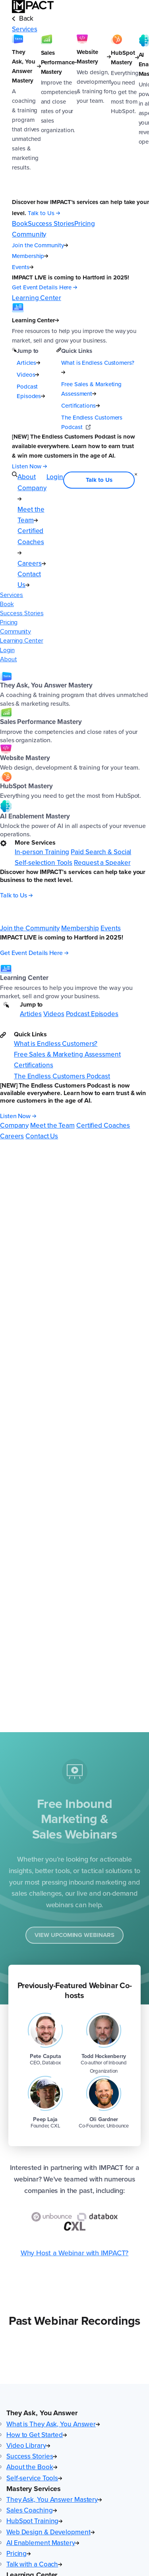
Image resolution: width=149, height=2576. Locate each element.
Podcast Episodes (31, 391)
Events (22, 267)
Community (15, 631)
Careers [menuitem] (31, 563)
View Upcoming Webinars (74, 1937)
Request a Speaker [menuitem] (102, 863)
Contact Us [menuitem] (29, 579)
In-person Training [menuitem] (42, 852)
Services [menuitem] (24, 29)
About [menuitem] (26, 477)
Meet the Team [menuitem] (30, 514)
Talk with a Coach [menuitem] (34, 2564)
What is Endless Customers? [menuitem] (55, 1044)
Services (11, 595)
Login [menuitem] (55, 477)
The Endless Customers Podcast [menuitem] (62, 1076)
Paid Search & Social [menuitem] (101, 852)
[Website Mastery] (94, 115)
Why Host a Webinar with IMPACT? (75, 2253)
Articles (28, 362)
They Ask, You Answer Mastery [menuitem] (54, 2500)
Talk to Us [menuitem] (99, 480)
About (8, 659)
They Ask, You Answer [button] (41, 2413)
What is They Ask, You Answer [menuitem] (53, 2424)
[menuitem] (74, 690)
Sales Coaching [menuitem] (31, 2510)
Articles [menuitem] (31, 1014)
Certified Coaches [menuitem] (30, 540)
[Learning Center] (74, 324)
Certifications (80, 405)
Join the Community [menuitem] (30, 928)
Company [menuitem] (14, 1125)
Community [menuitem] (29, 234)
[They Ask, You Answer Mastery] (26, 115)
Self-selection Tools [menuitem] (43, 863)
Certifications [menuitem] (33, 1065)
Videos (28, 374)
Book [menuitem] (20, 224)
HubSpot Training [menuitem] (34, 2521)
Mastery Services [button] (33, 2489)
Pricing (8, 622)
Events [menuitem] (110, 928)
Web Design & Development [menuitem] (50, 2532)
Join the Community (40, 245)
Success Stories (22, 613)
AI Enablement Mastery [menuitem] (42, 2543)
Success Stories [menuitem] (51, 224)
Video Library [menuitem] (28, 2446)
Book (7, 604)
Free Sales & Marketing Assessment (91, 389)
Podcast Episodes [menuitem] (92, 1014)
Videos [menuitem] (53, 1014)
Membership (30, 256)
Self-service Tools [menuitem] (34, 2478)
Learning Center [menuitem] (36, 298)
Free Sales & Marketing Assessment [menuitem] (67, 1054)
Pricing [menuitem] (84, 224)
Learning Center (21, 641)
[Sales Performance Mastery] (59, 115)
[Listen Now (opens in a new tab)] (29, 466)
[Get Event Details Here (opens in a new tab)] (44, 287)
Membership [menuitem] (80, 928)
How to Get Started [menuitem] (36, 2435)
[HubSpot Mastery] (124, 115)
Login (7, 650)
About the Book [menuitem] (31, 2467)
